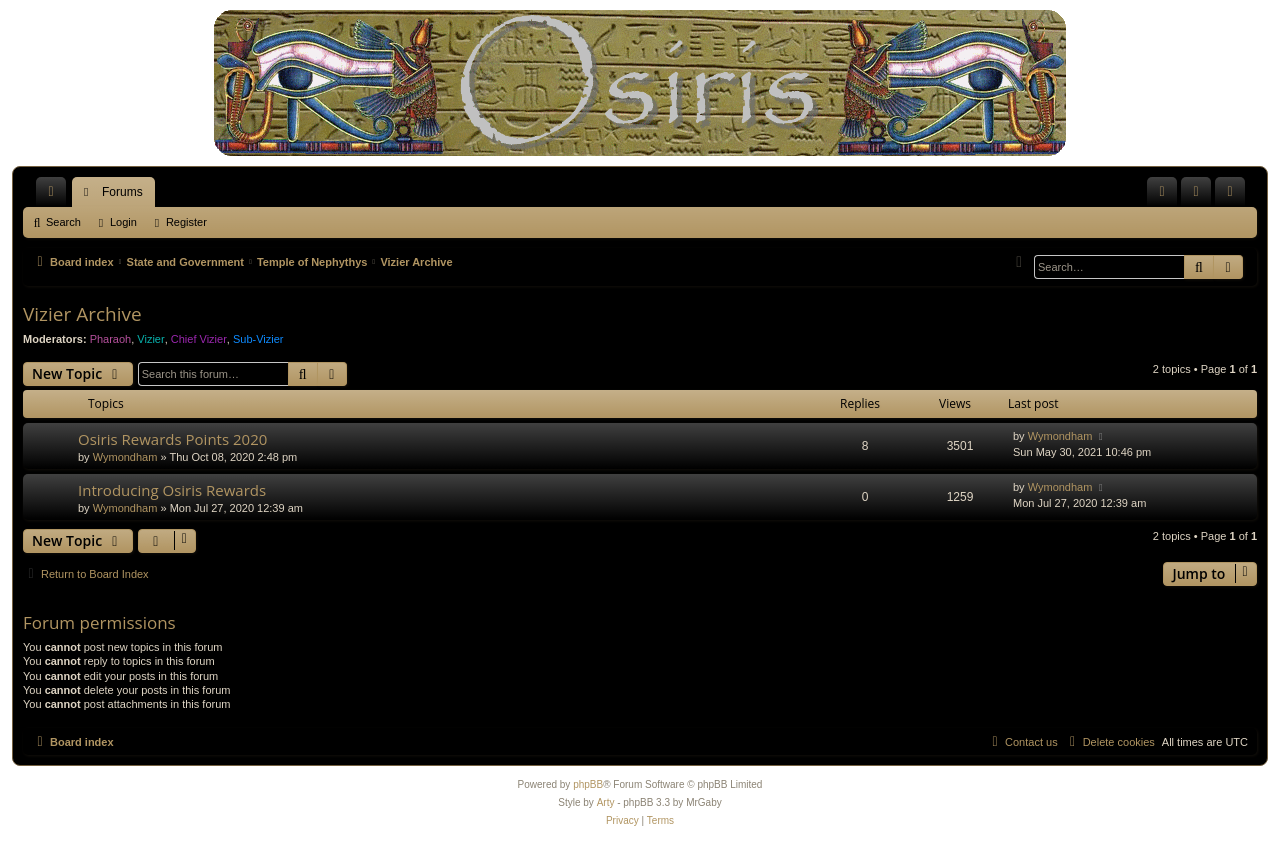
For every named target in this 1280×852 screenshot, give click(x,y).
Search (63, 222)
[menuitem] (1162, 192)
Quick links (55, 196)
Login (123, 222)
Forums (122, 192)
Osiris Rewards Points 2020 (172, 439)
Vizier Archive (82, 314)
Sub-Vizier (258, 339)
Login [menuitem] (1200, 196)
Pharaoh (111, 339)
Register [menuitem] (1234, 196)
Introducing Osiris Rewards (172, 490)
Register (186, 222)
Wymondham (125, 457)
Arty (606, 802)
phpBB (588, 784)
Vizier (150, 339)
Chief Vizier (199, 339)
